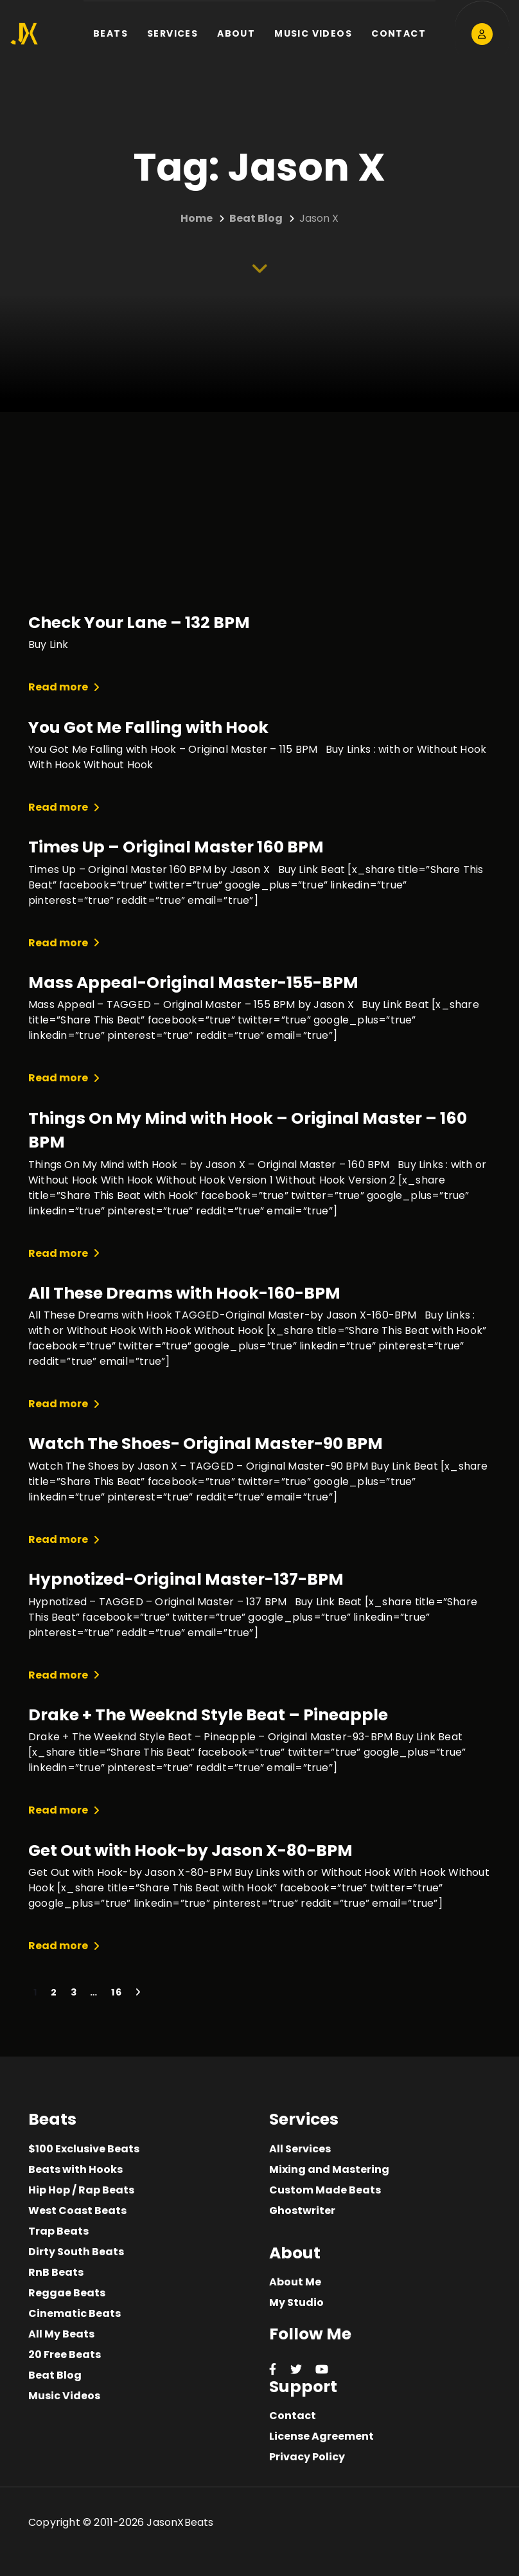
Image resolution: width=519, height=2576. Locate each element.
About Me (295, 2281)
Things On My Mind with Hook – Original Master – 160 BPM (247, 1130)
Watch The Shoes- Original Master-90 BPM (205, 1443)
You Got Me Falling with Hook (148, 727)
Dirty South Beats (76, 2251)
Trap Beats (58, 2231)
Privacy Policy (307, 2456)
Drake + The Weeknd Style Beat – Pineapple (208, 1715)
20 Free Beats (64, 2354)
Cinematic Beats (74, 2313)
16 (116, 1992)
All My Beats (61, 2334)
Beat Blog (55, 2375)
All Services (300, 2148)
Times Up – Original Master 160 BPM (176, 847)
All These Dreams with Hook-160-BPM (184, 1293)
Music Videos (64, 2395)
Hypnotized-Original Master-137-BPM (186, 1579)
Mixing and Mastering (329, 2169)
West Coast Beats (77, 2210)
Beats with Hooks (75, 2169)
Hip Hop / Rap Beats (81, 2190)
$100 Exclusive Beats (83, 2148)
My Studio (296, 2302)
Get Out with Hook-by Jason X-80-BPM (190, 1850)
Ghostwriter (302, 2210)
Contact (292, 2415)
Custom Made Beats (325, 2190)
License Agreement (321, 2436)
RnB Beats (56, 2272)
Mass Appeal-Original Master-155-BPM (193, 982)
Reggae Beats (66, 2292)
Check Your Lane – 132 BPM (139, 622)
